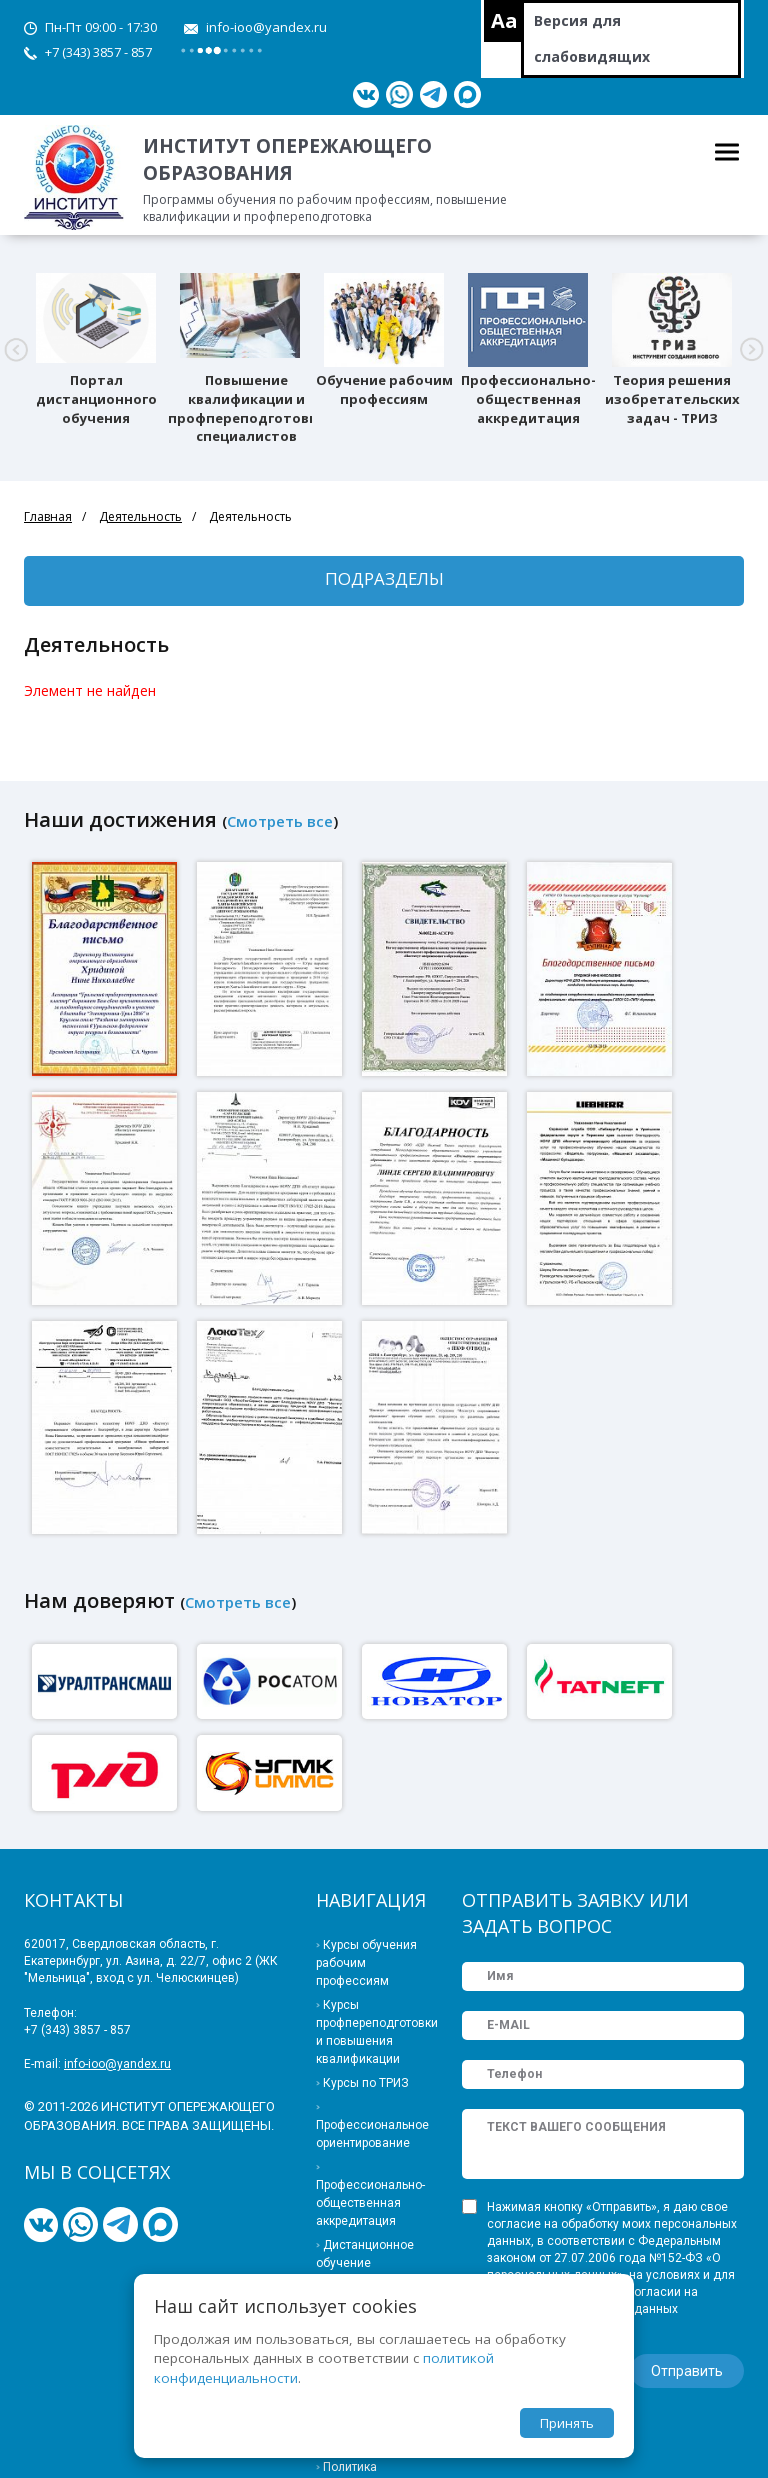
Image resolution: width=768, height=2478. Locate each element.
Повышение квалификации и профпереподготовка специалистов (246, 408)
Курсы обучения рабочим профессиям (366, 1963)
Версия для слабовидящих (592, 38)
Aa (504, 20)
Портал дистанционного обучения (96, 399)
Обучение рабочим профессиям (384, 389)
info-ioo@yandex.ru (266, 27)
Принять (567, 2423)
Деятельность (140, 516)
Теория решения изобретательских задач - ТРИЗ (672, 399)
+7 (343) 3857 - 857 (98, 52)
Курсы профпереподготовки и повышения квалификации (374, 2032)
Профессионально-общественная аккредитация (528, 399)
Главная (48, 516)
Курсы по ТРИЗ (366, 2083)
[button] (16, 350)
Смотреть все (280, 821)
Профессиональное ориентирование (372, 2134)
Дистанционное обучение (365, 2254)
